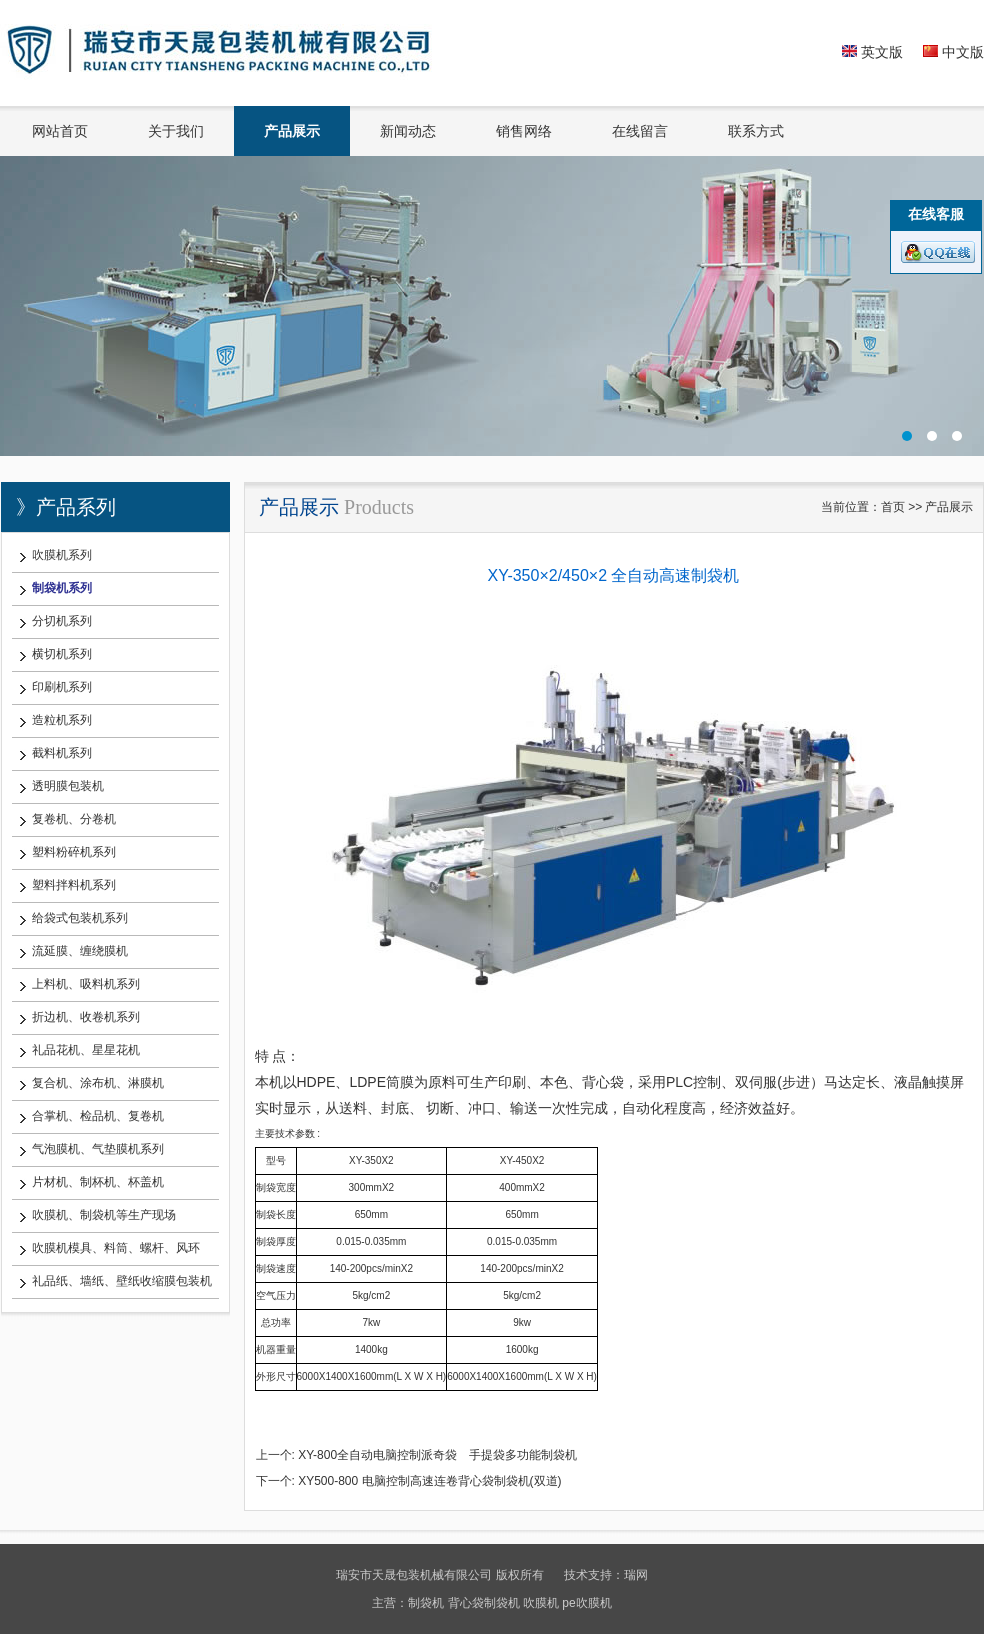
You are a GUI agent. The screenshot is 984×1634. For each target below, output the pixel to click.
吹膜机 (541, 1603)
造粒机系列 (62, 720)
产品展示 (292, 131)
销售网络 (524, 131)
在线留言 (640, 131)
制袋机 (426, 1603)
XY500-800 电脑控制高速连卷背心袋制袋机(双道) (429, 1481)
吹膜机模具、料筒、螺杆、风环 (116, 1248)
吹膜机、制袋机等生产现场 (104, 1215)
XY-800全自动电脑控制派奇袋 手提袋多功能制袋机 (437, 1455)
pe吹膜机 (586, 1603)
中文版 (953, 52)
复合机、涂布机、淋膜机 (98, 1083)
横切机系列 (62, 654)
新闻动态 (408, 131)
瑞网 (636, 1575)
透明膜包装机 (68, 786)
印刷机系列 (62, 687)
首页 (893, 507)
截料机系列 (62, 753)
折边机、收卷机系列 (86, 1017)
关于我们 (176, 131)
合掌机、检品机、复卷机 (98, 1116)
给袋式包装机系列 (80, 918)
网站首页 (60, 131)
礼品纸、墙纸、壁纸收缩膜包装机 (122, 1281)
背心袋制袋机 (484, 1603)
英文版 (872, 52)
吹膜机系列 (62, 555)
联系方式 (756, 131)
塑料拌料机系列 (74, 885)
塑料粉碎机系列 (74, 852)
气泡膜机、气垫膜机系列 (98, 1149)
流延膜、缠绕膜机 (80, 951)
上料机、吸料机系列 (86, 984)
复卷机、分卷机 (74, 819)
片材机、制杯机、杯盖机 (98, 1182)
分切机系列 (62, 621)
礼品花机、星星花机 (86, 1050)
